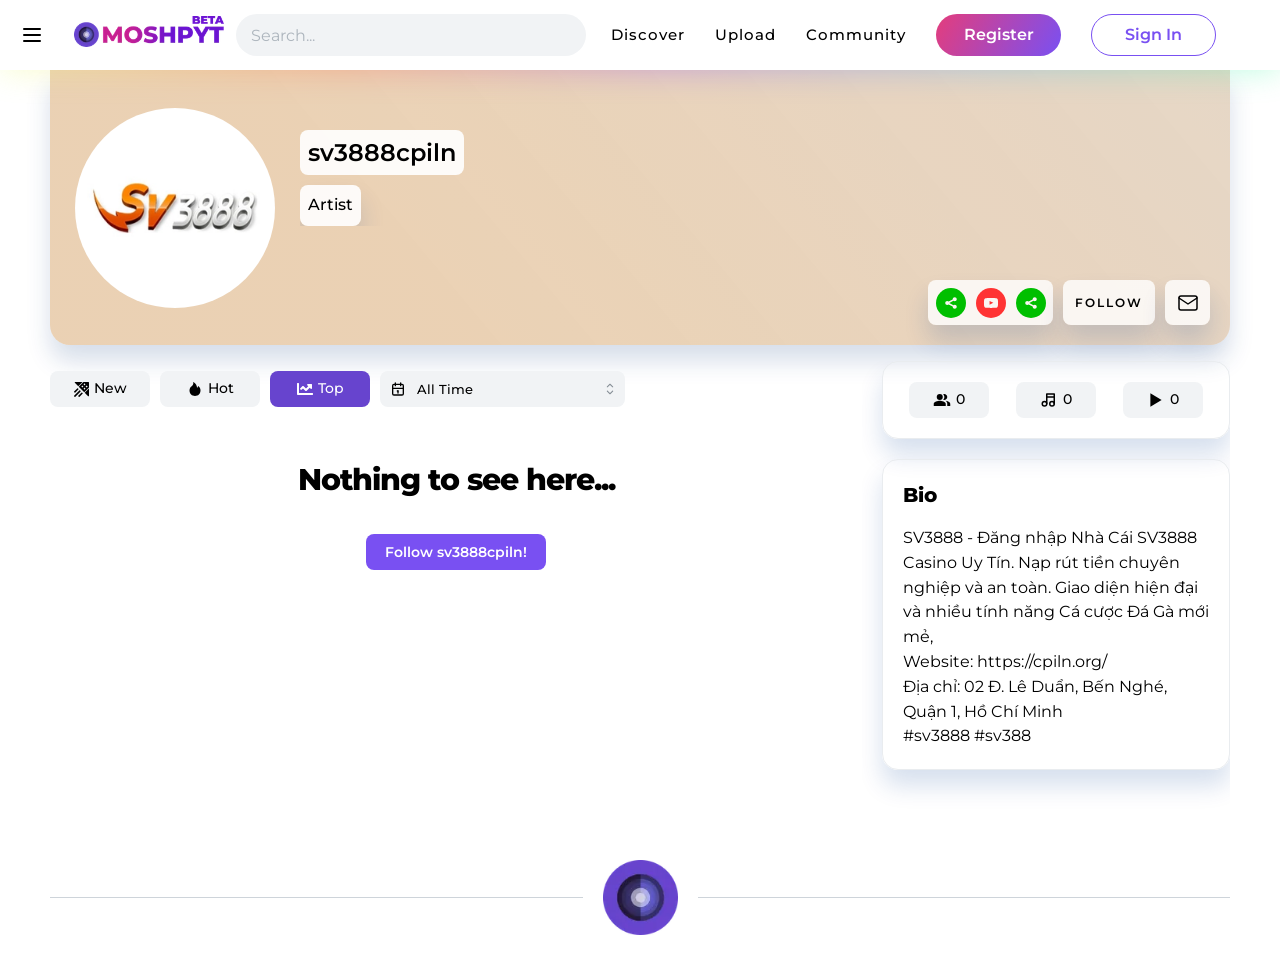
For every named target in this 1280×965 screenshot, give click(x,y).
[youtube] (991, 303)
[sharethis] (951, 303)
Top (320, 388)
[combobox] (502, 389)
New (100, 388)
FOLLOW (1109, 302)
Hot (210, 388)
